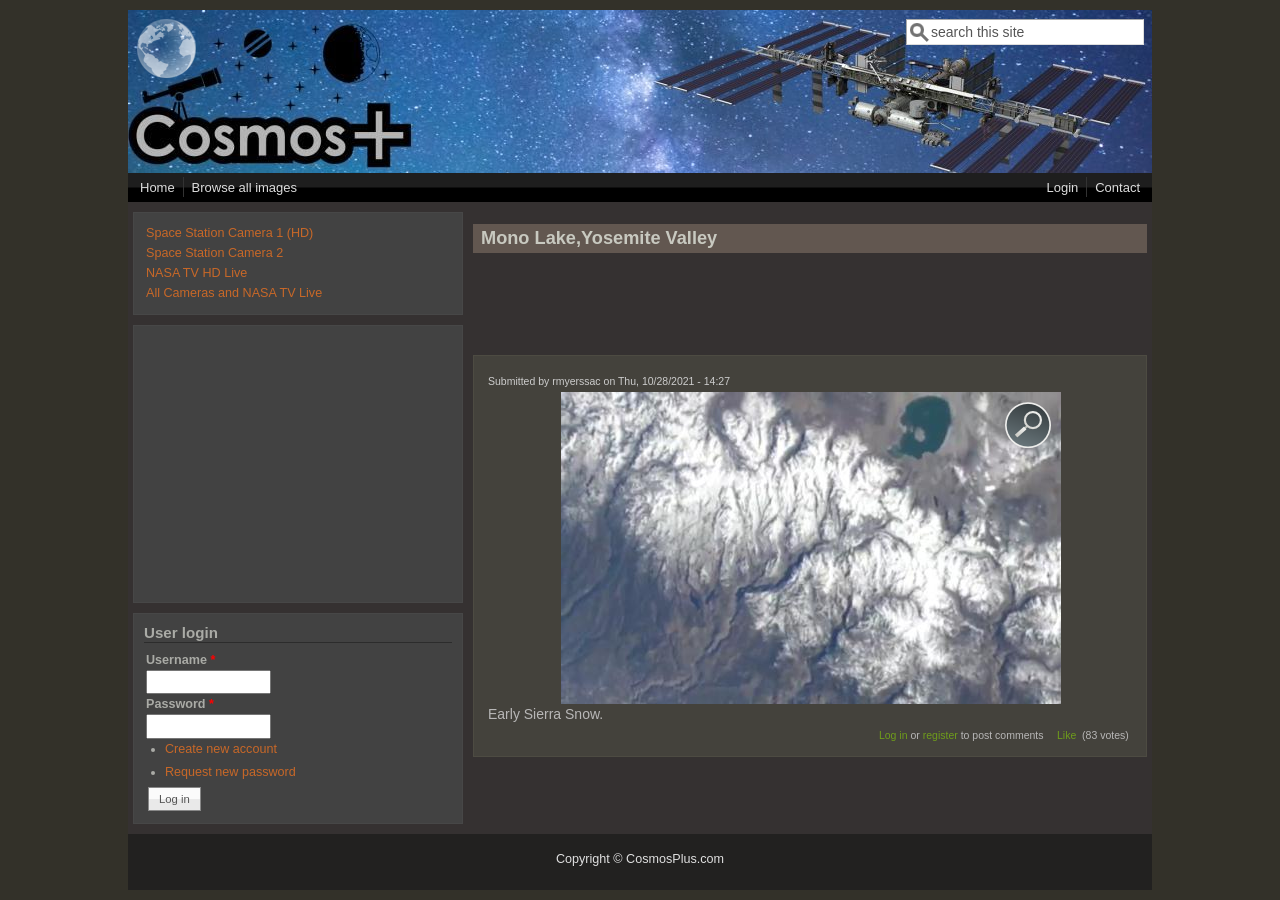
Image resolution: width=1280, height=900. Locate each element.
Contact (1117, 187)
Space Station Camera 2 (214, 253)
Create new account (221, 749)
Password (180, 704)
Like (1066, 735)
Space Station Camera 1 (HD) (229, 233)
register (940, 735)
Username (180, 660)
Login (1062, 187)
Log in (893, 735)
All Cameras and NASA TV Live (234, 293)
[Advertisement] (810, 313)
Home (157, 187)
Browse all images (245, 187)
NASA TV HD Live (196, 273)
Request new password (230, 772)
